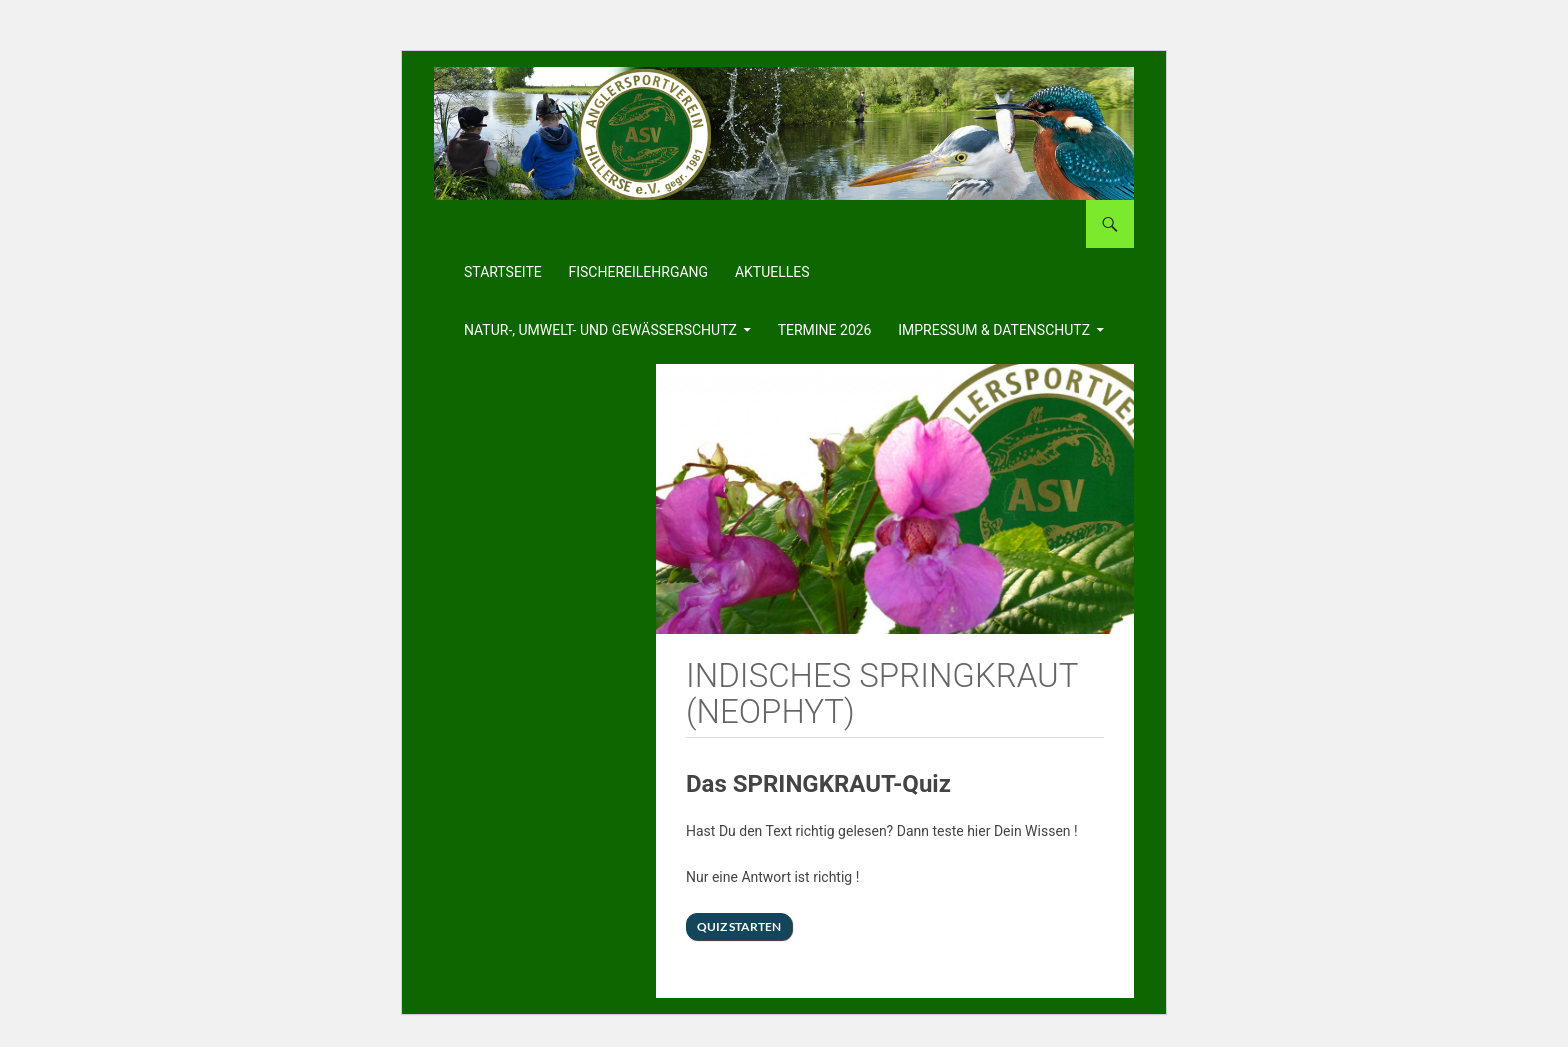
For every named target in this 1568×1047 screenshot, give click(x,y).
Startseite (503, 272)
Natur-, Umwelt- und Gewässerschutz (600, 330)
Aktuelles (772, 272)
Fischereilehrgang (639, 272)
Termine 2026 (825, 330)
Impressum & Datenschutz (994, 330)
